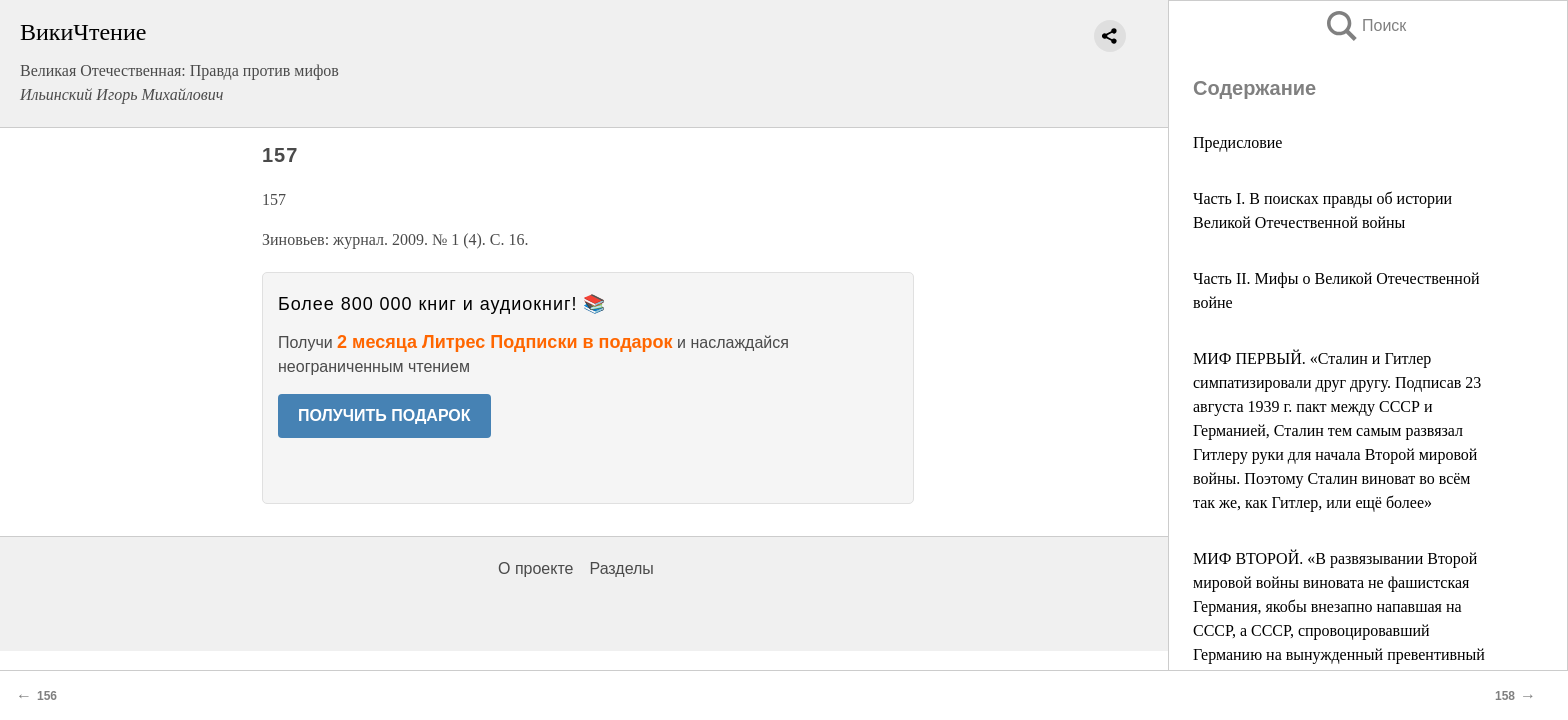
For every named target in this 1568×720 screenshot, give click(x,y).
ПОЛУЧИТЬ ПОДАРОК (384, 415)
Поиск (1365, 25)
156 (47, 696)
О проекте (535, 568)
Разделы (621, 568)
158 (1505, 696)
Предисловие (1237, 142)
